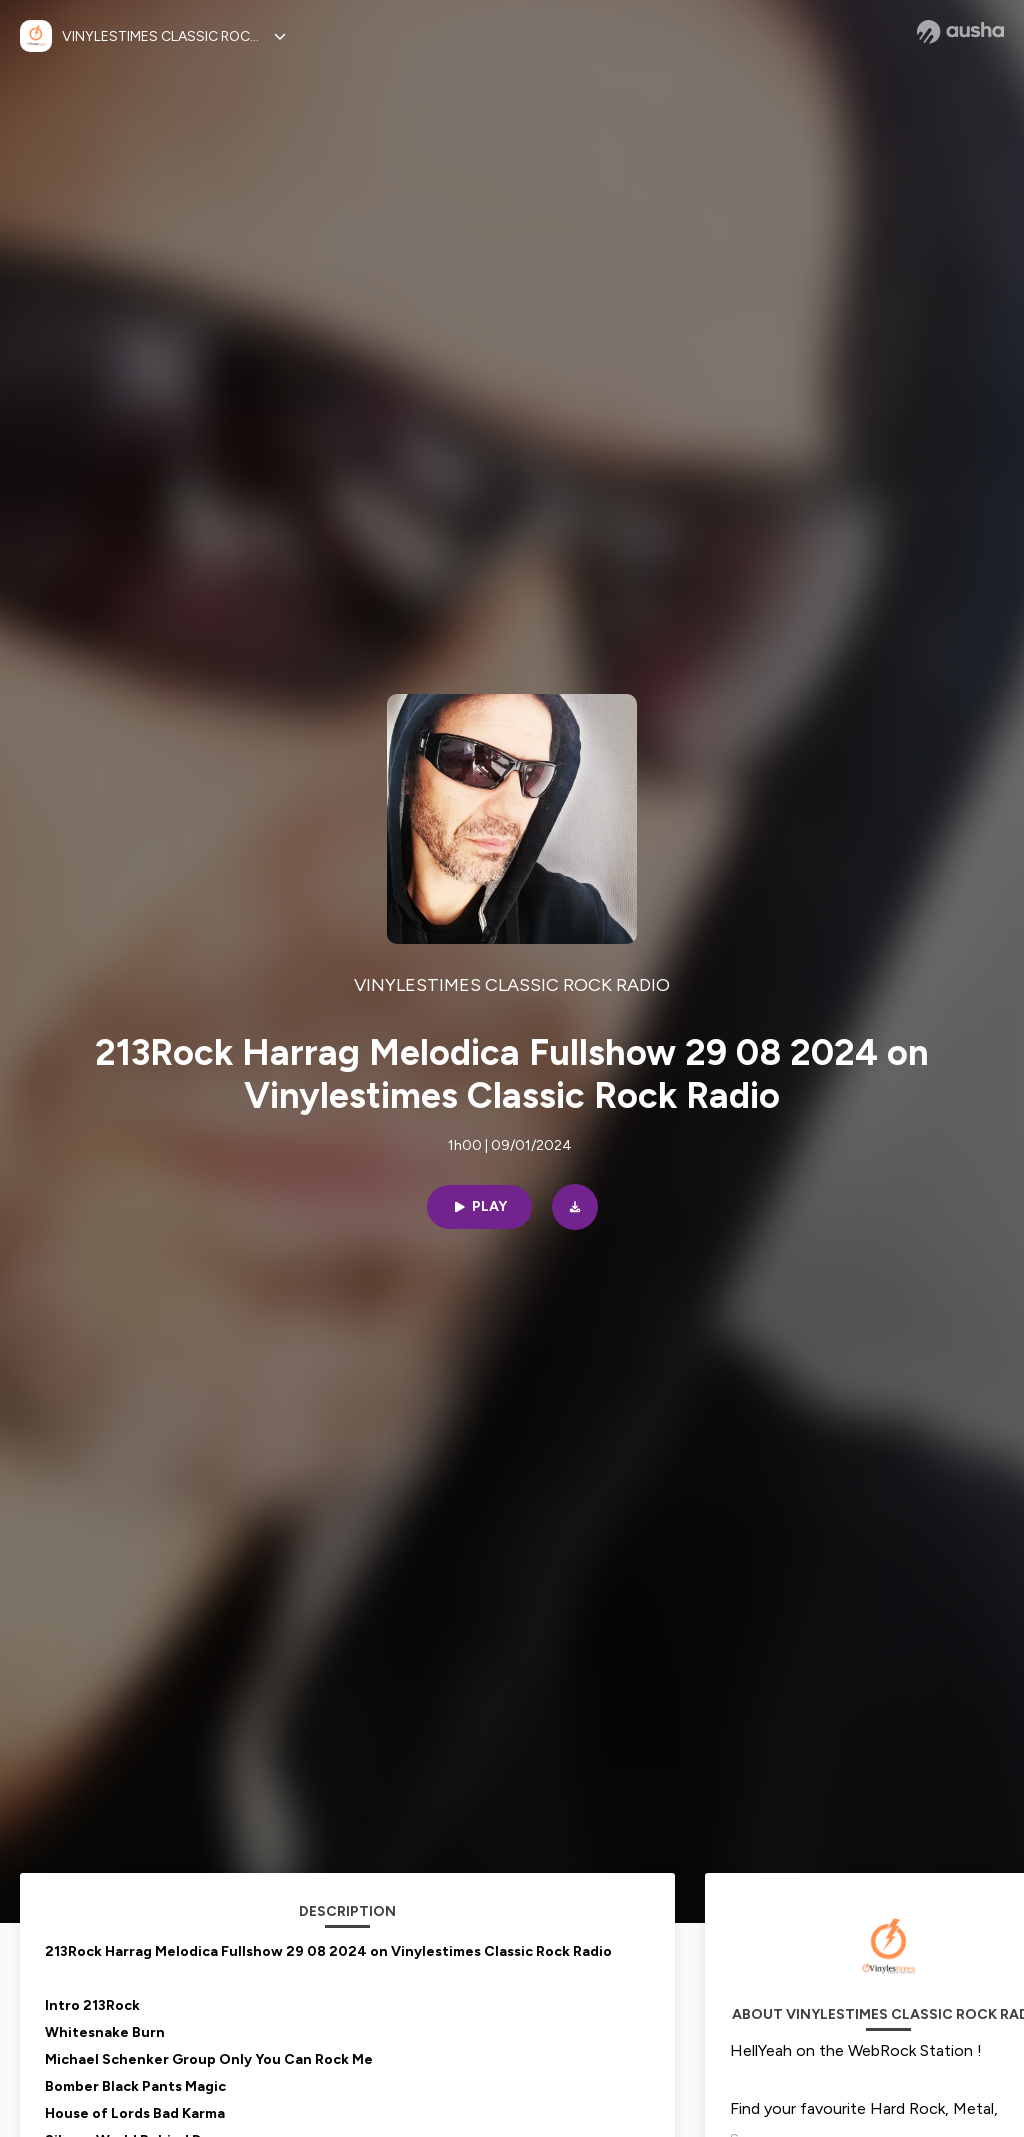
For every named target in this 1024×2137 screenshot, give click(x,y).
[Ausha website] (960, 32)
